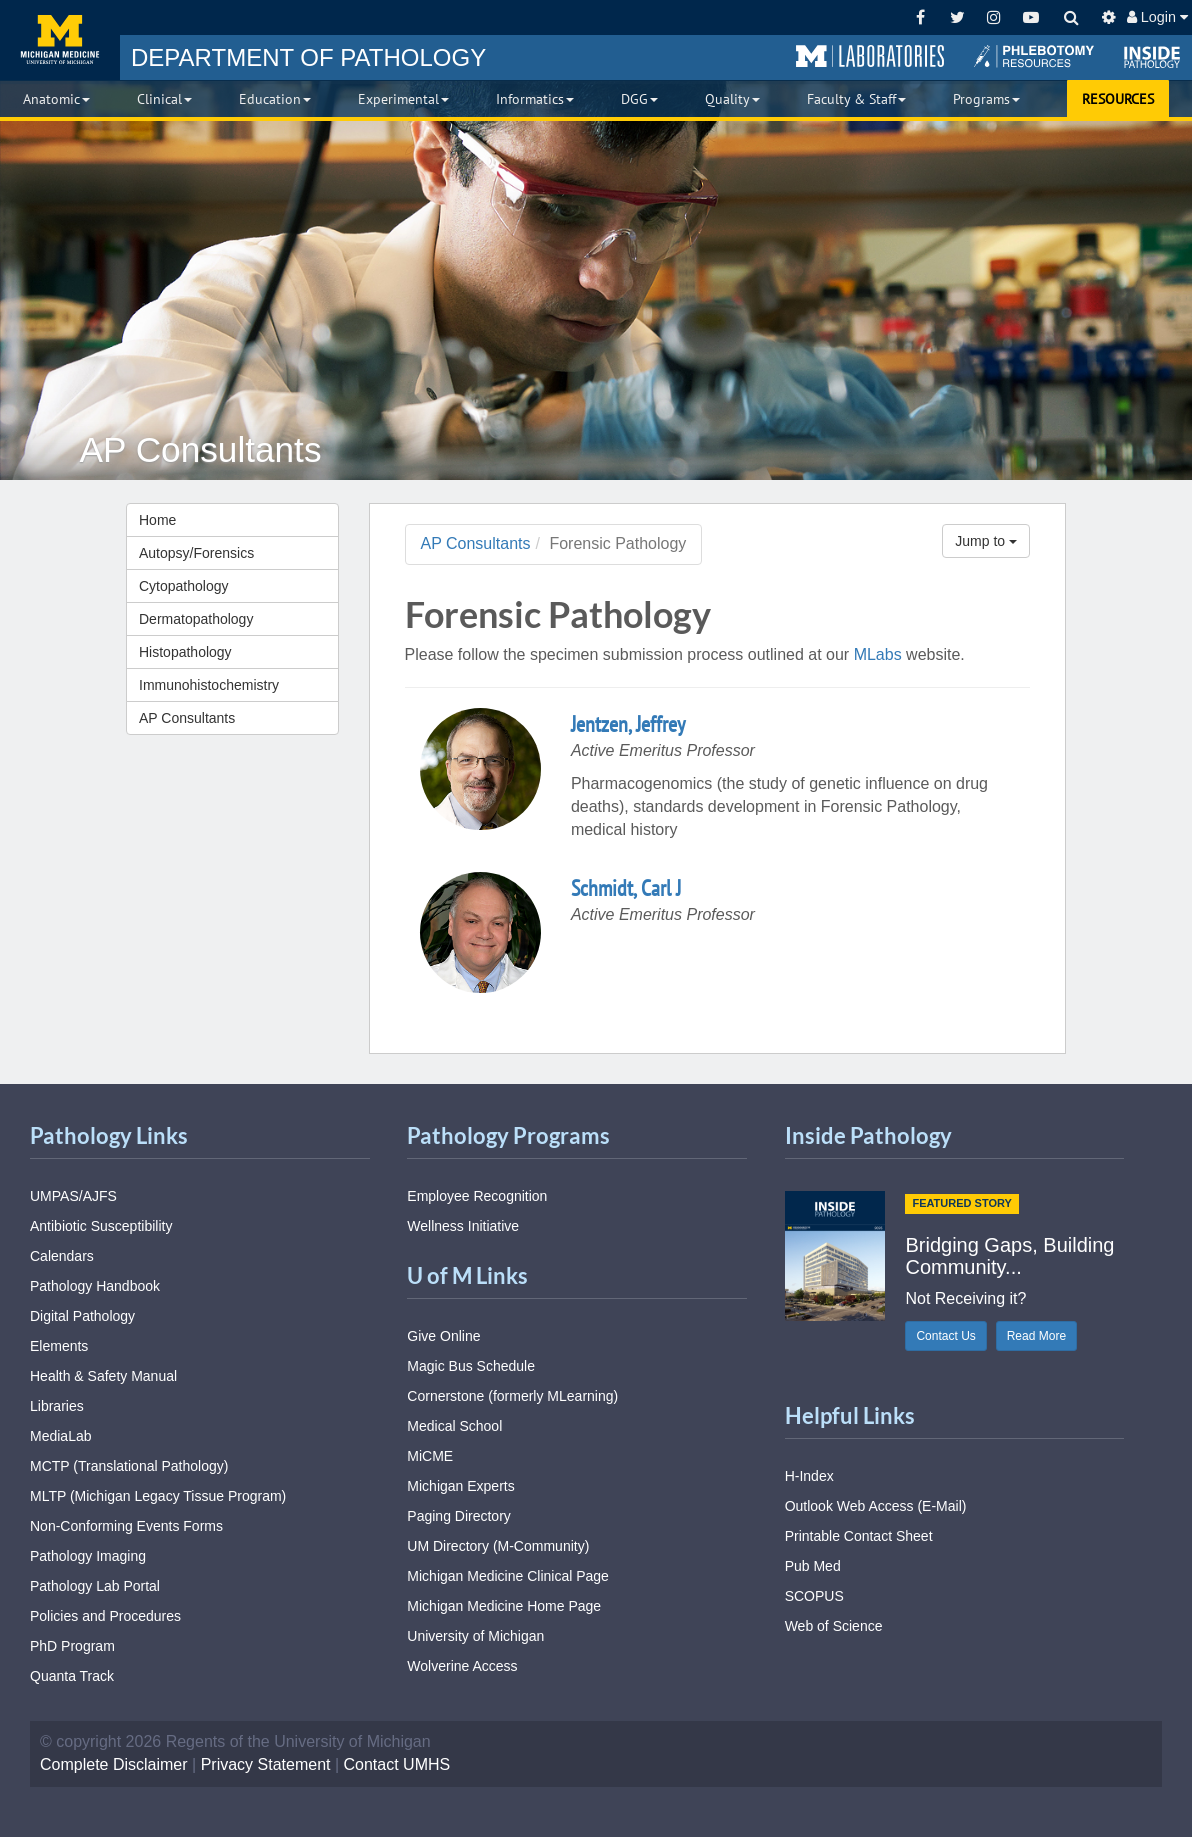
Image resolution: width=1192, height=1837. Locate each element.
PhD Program (72, 1646)
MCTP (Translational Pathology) (129, 1466)
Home (157, 520)
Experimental (403, 99)
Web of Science (834, 1626)
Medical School (454, 1426)
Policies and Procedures (105, 1616)
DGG (639, 99)
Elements (59, 1346)
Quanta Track (72, 1676)
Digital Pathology (82, 1316)
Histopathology (185, 652)
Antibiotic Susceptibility (101, 1226)
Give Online (443, 1336)
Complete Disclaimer (114, 1764)
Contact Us (945, 1336)
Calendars (62, 1256)
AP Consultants (187, 718)
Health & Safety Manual (103, 1376)
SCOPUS (814, 1596)
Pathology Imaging (88, 1556)
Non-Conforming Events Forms (126, 1526)
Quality (732, 99)
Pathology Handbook (95, 1286)
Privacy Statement (266, 1764)
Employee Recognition (477, 1196)
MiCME (430, 1456)
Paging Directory (459, 1516)
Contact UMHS (397, 1764)
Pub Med (813, 1566)
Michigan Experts (460, 1486)
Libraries (57, 1406)
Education (275, 99)
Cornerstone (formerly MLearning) (512, 1396)
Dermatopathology (196, 619)
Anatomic (56, 99)
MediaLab (61, 1436)
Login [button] (1157, 17)
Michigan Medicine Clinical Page (508, 1576)
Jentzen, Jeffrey (628, 724)
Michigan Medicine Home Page (504, 1606)
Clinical (164, 99)
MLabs (878, 654)
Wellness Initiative (463, 1226)
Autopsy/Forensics (196, 553)
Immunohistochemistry (209, 685)
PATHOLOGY (308, 57)
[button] (870, 57)
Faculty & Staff (856, 99)
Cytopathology (184, 586)
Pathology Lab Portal (95, 1586)
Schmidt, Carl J (626, 888)
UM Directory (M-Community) (498, 1546)
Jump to (986, 541)
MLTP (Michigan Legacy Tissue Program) (158, 1496)
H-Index (809, 1476)
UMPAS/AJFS (73, 1196)
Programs (986, 99)
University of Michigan (475, 1636)
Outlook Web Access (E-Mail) (876, 1506)
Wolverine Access (462, 1666)
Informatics (535, 99)
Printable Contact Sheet (859, 1536)
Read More (1036, 1336)
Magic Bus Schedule (471, 1366)
